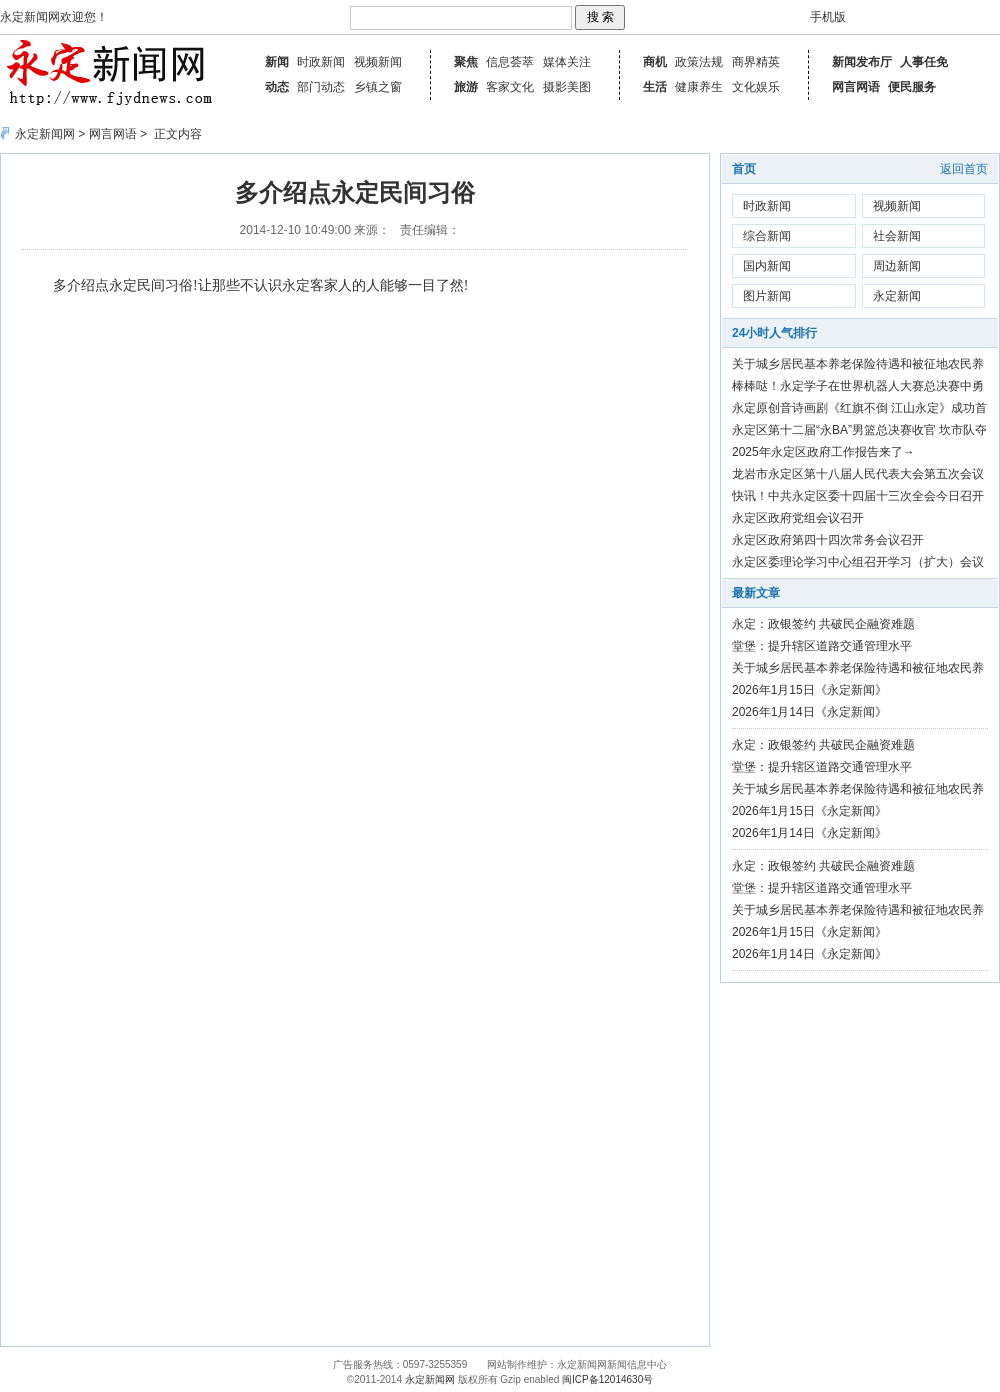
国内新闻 (767, 266)
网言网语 (856, 87)
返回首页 (964, 169)
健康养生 (699, 87)
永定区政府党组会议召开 (798, 518)
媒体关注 (567, 62)
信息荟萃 (510, 62)
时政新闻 (321, 62)
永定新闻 (897, 296)
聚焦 (466, 62)
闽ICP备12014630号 (607, 1379)
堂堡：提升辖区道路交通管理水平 (822, 646)
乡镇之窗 (378, 87)
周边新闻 (897, 266)
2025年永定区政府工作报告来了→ (823, 452)
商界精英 (756, 62)
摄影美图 (567, 87)
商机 (655, 62)
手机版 (828, 17)
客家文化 (510, 87)
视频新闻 (378, 62)
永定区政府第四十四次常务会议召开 (828, 540)
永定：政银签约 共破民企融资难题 (823, 624)
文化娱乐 (756, 87)
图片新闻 (767, 296)
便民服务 (912, 87)
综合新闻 (767, 236)
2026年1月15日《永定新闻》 (809, 690)
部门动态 (321, 87)
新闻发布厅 (862, 62)
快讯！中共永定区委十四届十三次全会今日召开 (858, 496)
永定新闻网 (45, 134)
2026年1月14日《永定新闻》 (809, 712)
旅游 (466, 87)
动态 (277, 87)
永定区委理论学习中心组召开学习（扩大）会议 (858, 562)
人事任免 (924, 62)
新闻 (277, 62)
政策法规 (699, 62)
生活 (655, 87)
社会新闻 (897, 236)
